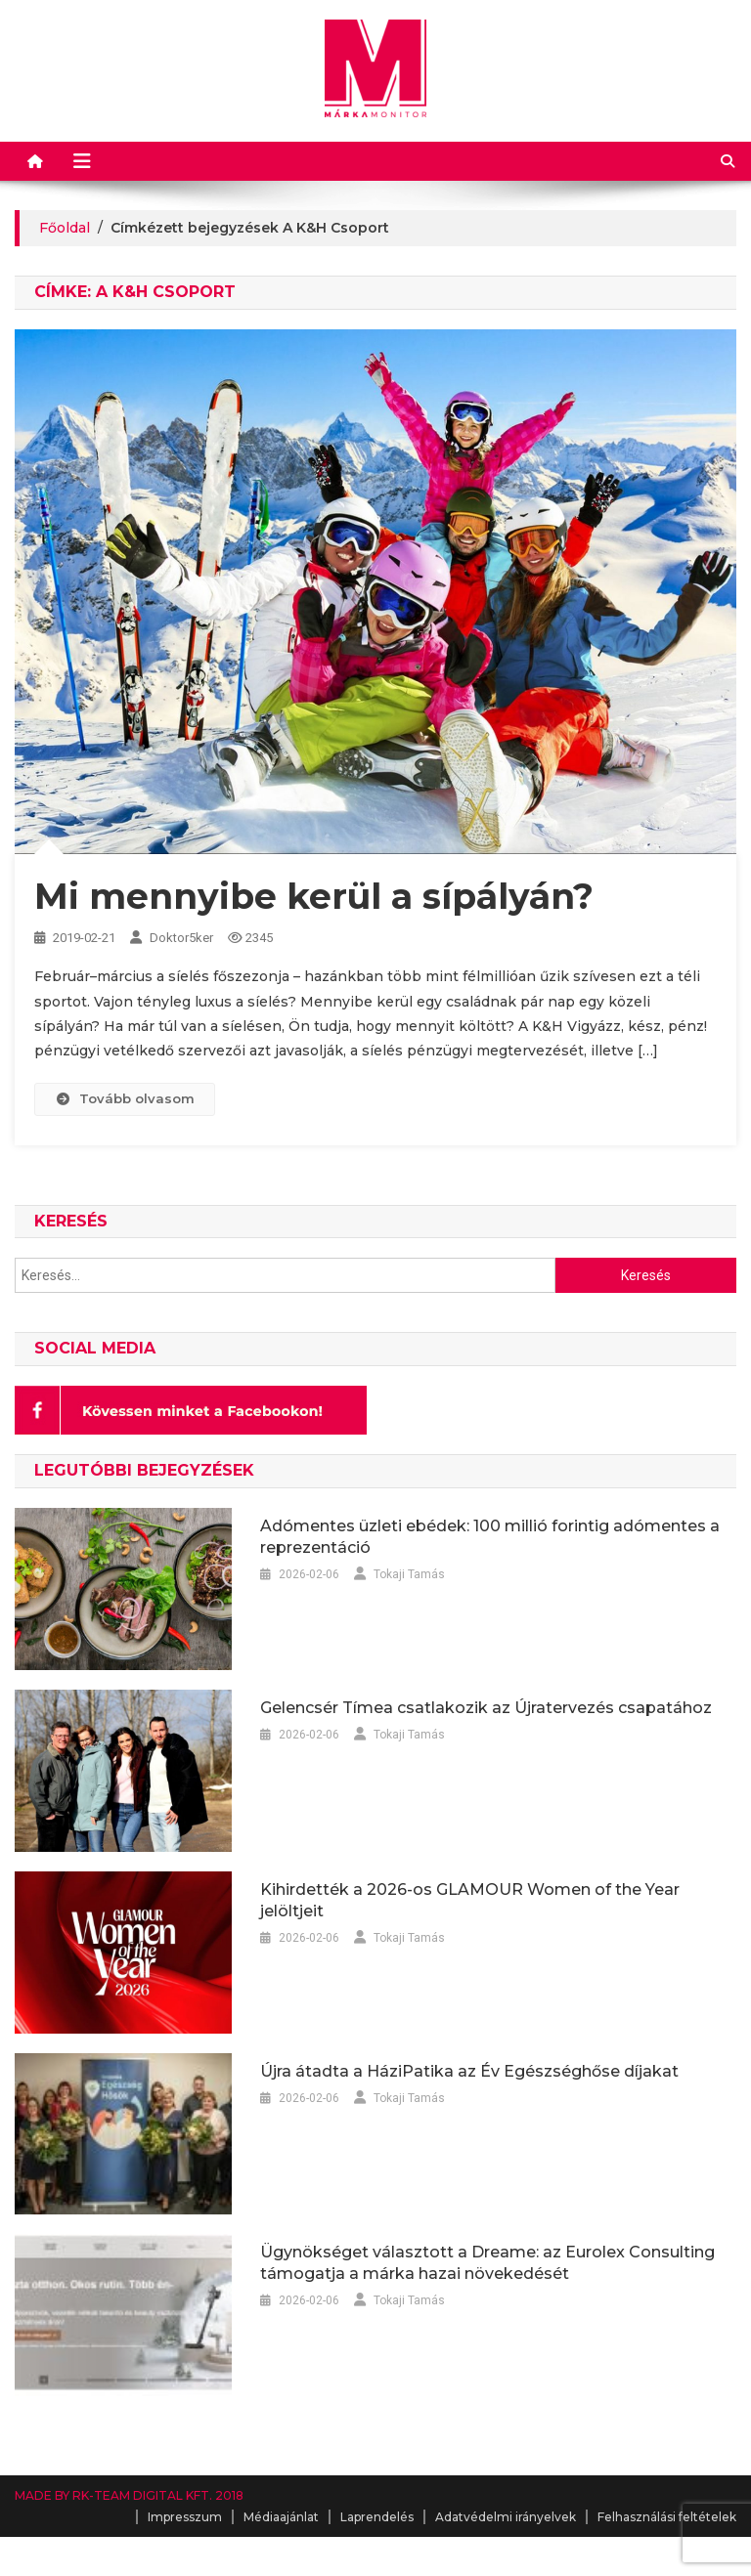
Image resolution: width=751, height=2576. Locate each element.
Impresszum (185, 2517)
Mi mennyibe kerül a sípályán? (314, 896)
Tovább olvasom (124, 1098)
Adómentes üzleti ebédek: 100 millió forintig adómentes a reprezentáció (490, 1537)
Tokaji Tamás (409, 1574)
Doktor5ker (181, 937)
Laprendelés (377, 2517)
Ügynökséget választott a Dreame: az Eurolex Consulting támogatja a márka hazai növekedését (487, 2263)
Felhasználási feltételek (666, 2517)
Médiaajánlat (281, 2517)
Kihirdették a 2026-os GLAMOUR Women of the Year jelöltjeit (470, 1900)
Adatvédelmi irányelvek (505, 2517)
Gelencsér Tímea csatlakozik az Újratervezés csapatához (486, 1707)
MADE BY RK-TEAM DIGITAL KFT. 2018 (129, 2495)
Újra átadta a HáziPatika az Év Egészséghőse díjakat (469, 2071)
